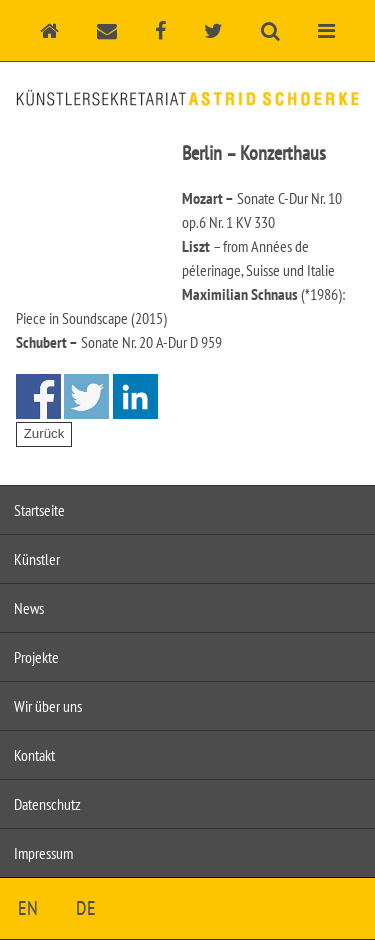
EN (28, 908)
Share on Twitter (86, 396)
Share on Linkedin (135, 396)
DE (86, 908)
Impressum (43, 853)
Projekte (36, 657)
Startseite (39, 510)
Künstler (37, 559)
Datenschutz (47, 804)
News (29, 608)
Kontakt (34, 755)
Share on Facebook (38, 396)
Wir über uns (48, 706)
